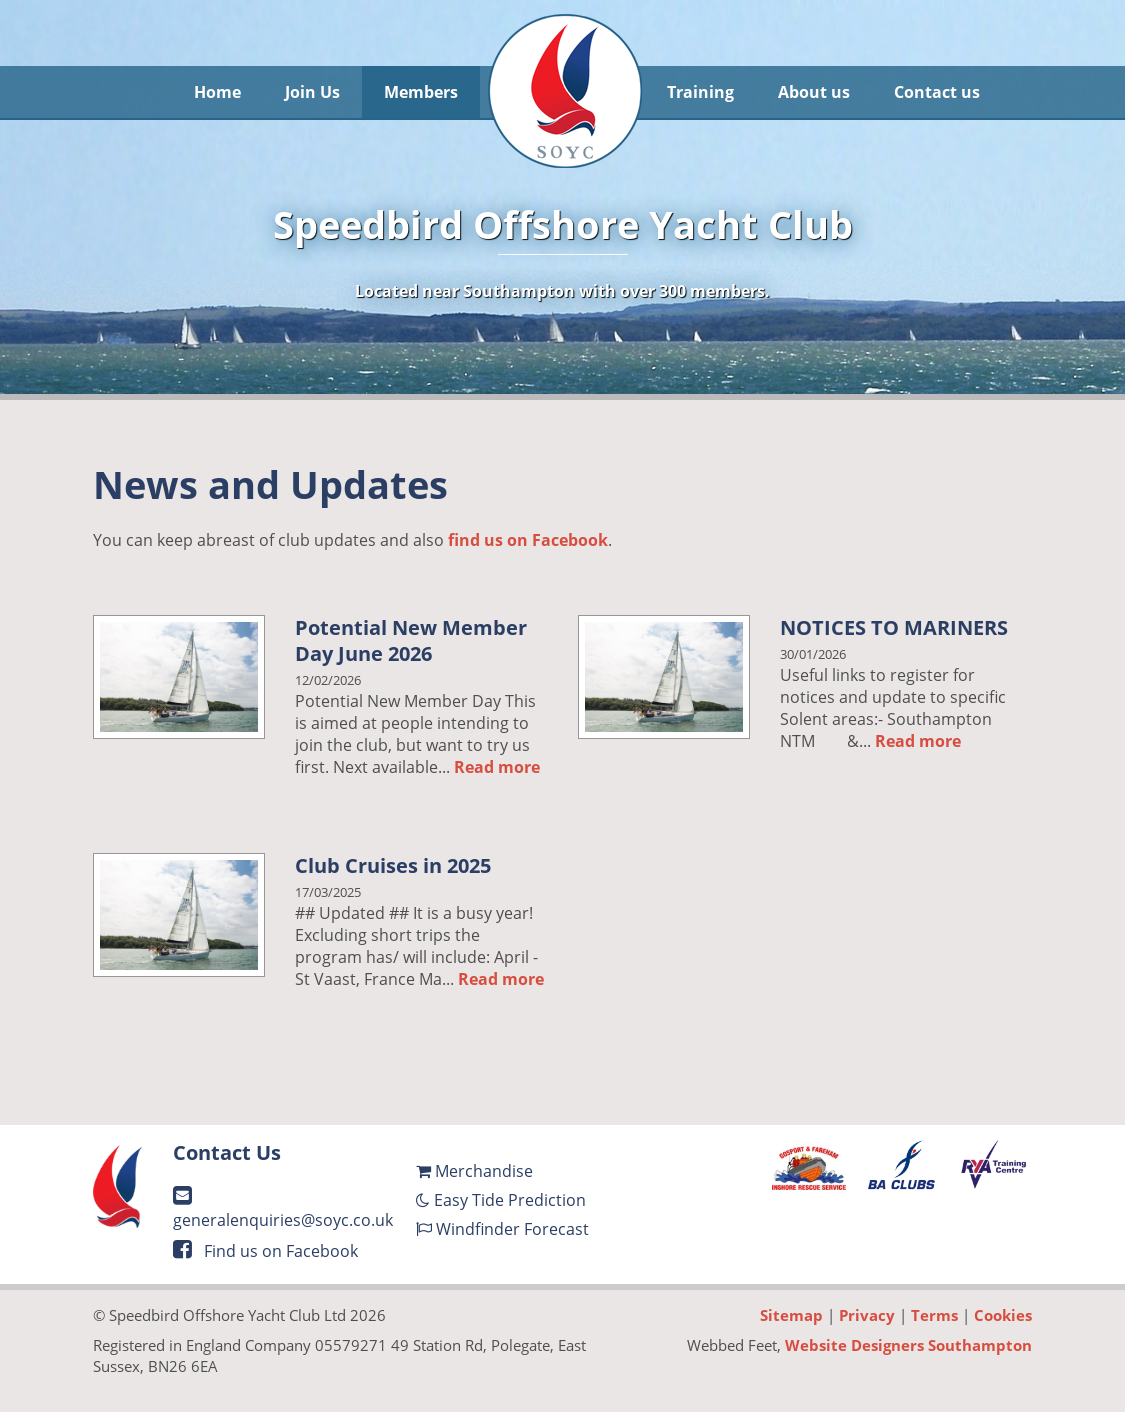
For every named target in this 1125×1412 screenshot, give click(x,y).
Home (217, 92)
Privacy (867, 1315)
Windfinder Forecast (502, 1229)
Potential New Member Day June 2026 (411, 640)
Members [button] (421, 92)
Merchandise (474, 1171)
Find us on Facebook (265, 1251)
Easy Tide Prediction (501, 1200)
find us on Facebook (528, 540)
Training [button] (700, 92)
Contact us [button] (937, 92)
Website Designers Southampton (908, 1345)
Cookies (1003, 1315)
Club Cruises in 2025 (393, 865)
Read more (497, 767)
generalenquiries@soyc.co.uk (283, 1208)
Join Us (312, 92)
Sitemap (791, 1315)
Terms (934, 1315)
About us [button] (814, 92)
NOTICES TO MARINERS (894, 627)
